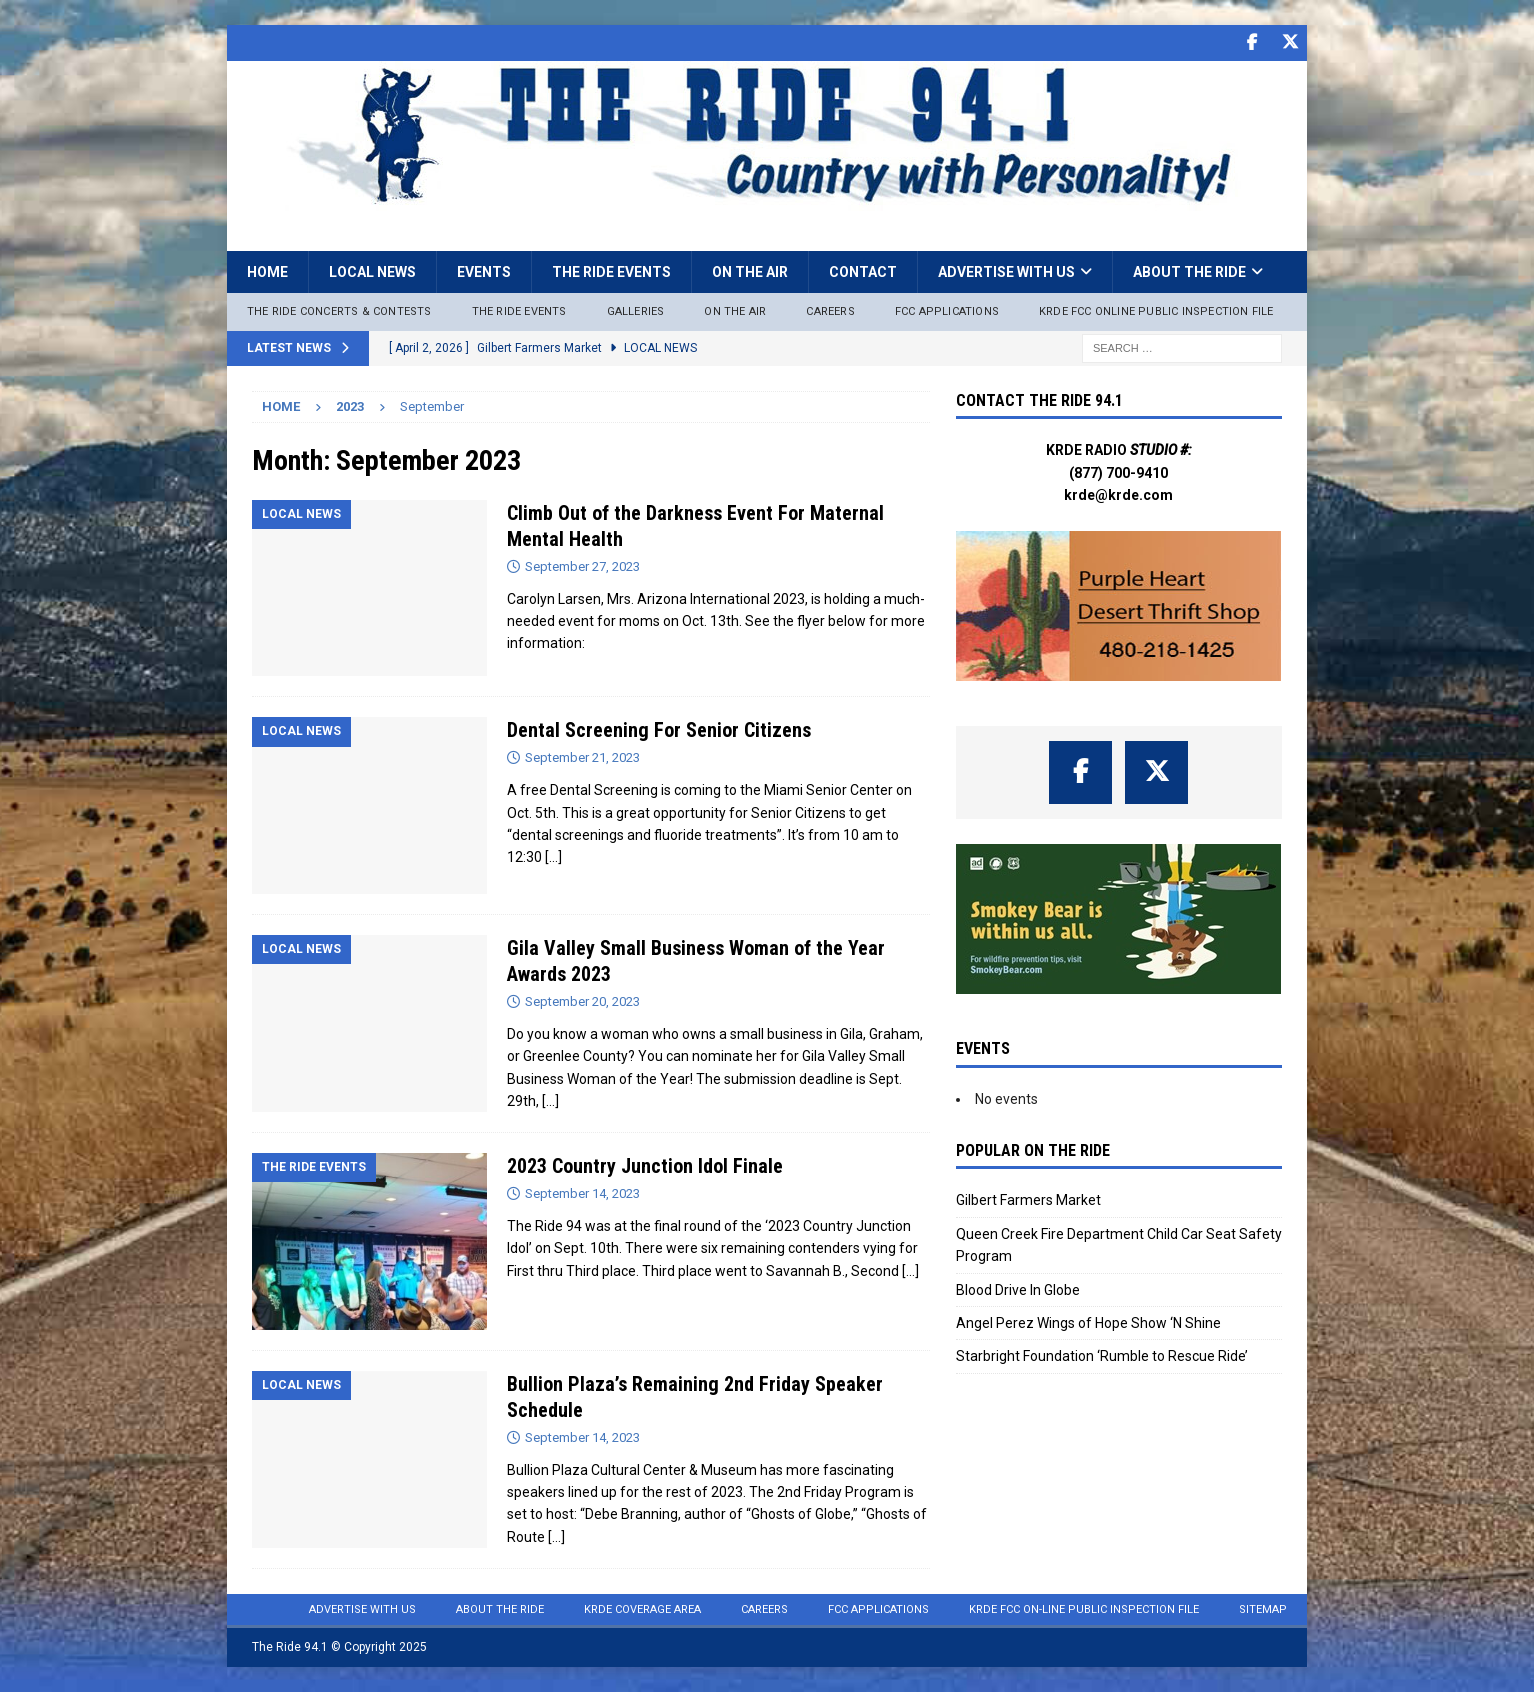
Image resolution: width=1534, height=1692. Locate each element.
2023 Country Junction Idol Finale (645, 1166)
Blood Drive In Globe (1018, 1289)
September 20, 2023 (582, 1000)
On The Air (735, 310)
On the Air (750, 271)
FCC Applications (947, 310)
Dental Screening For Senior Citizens (659, 730)
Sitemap (1263, 1609)
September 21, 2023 (582, 757)
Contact (863, 271)
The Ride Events (611, 271)
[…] (553, 857)
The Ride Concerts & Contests (339, 310)
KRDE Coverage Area (642, 1609)
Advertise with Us (1006, 271)
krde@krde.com (1118, 495)
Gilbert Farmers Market (1028, 1200)
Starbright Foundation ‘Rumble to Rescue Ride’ (1102, 1356)
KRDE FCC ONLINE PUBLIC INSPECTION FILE (1156, 310)
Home (267, 271)
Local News (372, 271)
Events (484, 271)
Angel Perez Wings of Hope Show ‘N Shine (1088, 1323)
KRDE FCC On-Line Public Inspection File (1084, 1609)
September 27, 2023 (582, 565)
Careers (830, 310)
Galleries (636, 310)
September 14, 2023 (582, 1193)
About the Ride (1189, 271)
